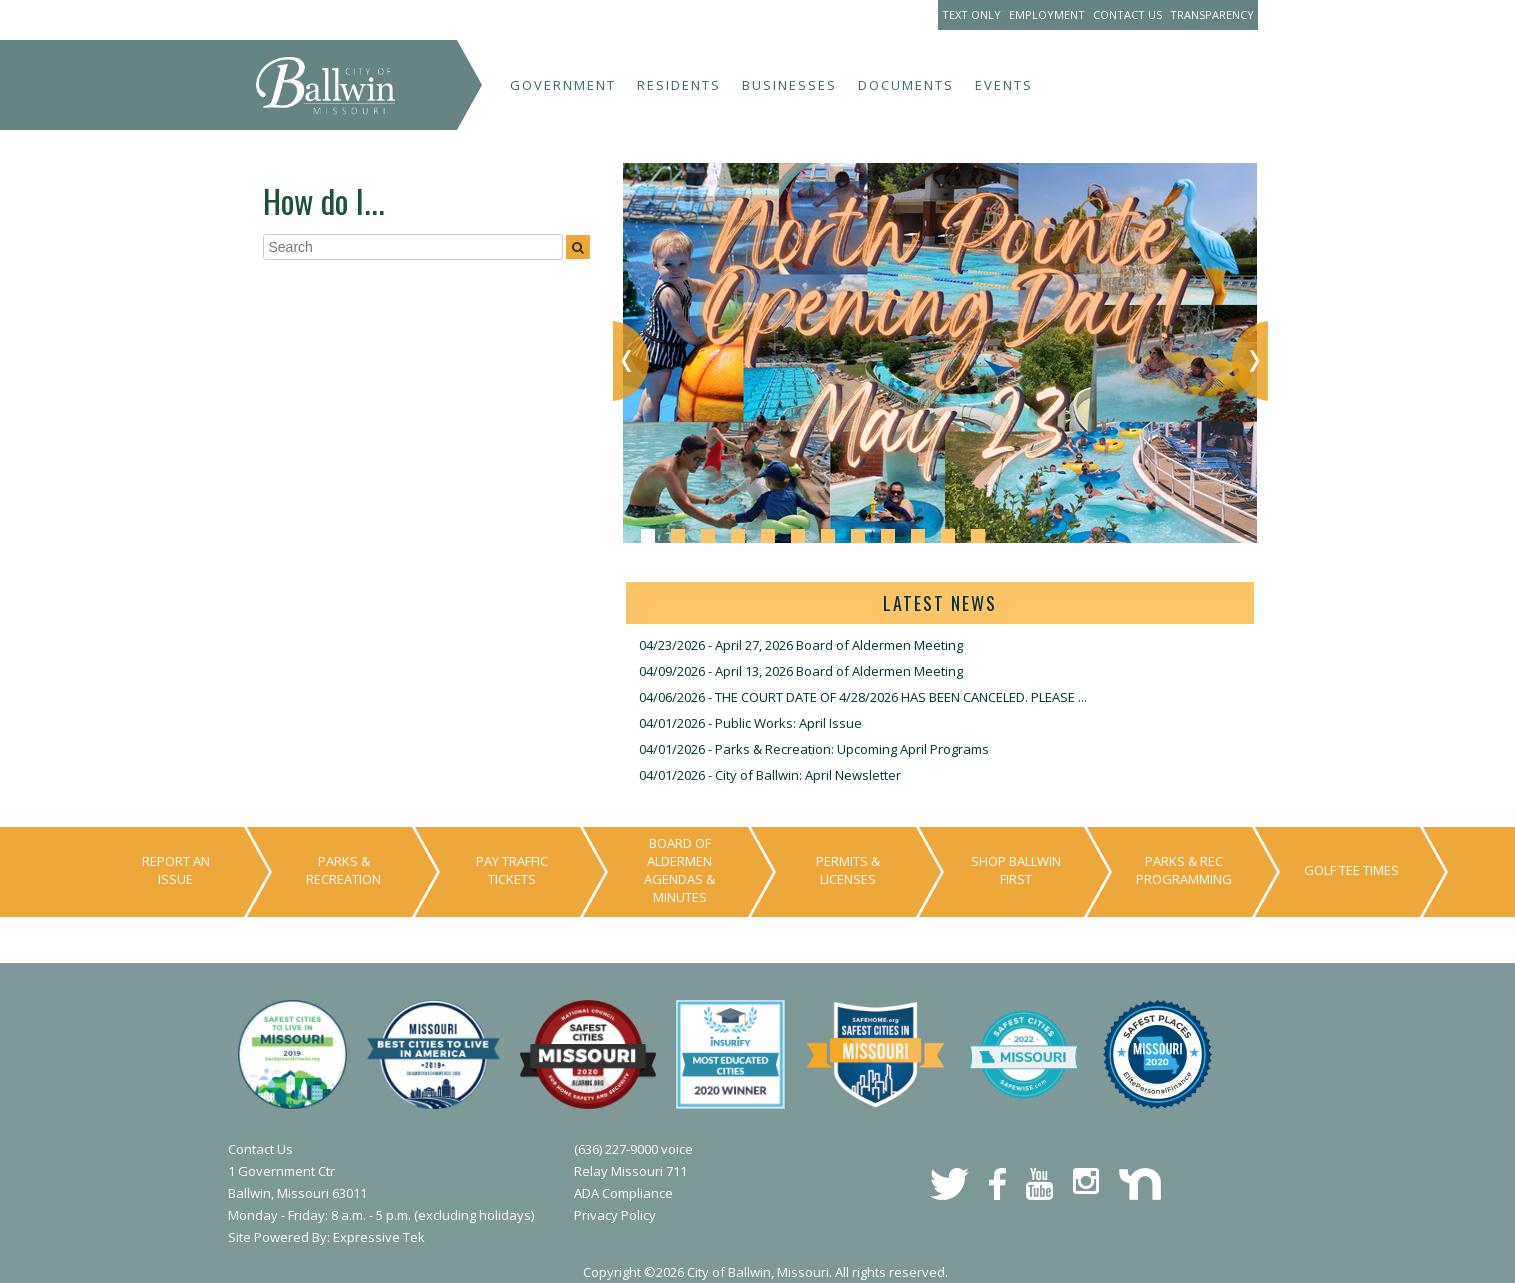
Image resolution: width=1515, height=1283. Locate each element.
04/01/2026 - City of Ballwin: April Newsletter (770, 775)
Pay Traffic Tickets (512, 870)
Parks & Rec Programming (1184, 870)
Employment (1047, 14)
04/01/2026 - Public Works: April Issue (750, 723)
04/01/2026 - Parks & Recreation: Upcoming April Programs (814, 749)
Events (1004, 85)
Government (563, 85)
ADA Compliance (623, 1193)
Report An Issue (176, 870)
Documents (906, 85)
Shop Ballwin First (1016, 870)
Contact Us (1127, 14)
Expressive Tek (379, 1237)
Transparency (1212, 14)
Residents (679, 85)
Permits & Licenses (848, 870)
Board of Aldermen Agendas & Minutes (679, 870)
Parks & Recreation (343, 870)
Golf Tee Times (1351, 870)
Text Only (971, 14)
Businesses (789, 85)
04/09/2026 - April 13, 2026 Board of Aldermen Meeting (801, 671)
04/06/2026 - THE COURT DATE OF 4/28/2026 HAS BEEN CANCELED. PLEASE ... (863, 697)
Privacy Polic (611, 1215)
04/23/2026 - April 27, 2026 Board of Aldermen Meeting (801, 645)
